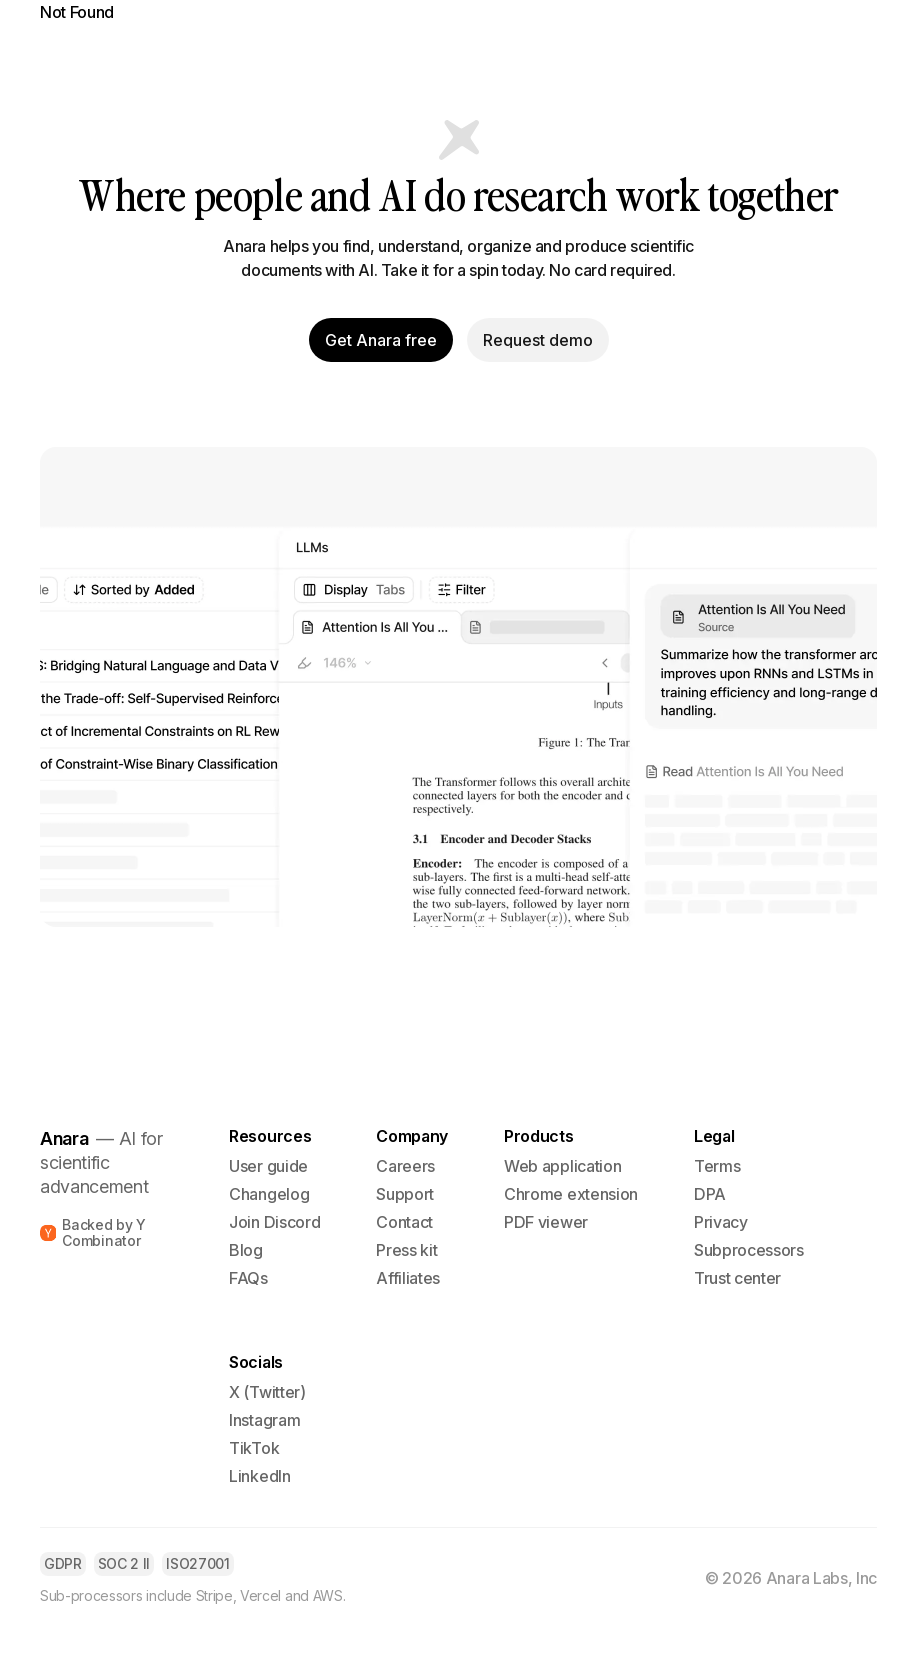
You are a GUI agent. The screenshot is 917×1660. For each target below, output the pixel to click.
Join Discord (274, 1222)
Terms (717, 1166)
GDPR (63, 1563)
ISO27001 (197, 1563)
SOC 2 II (124, 1563)
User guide (268, 1166)
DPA (710, 1194)
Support (405, 1194)
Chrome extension (571, 1194)
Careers (405, 1166)
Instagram (264, 1420)
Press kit (406, 1250)
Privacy (721, 1222)
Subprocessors (749, 1250)
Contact (404, 1222)
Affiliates (408, 1278)
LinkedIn (259, 1476)
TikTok (254, 1448)
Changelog (269, 1194)
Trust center (737, 1278)
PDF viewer (546, 1222)
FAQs (248, 1278)
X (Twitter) (267, 1392)
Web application (562, 1166)
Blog (246, 1250)
